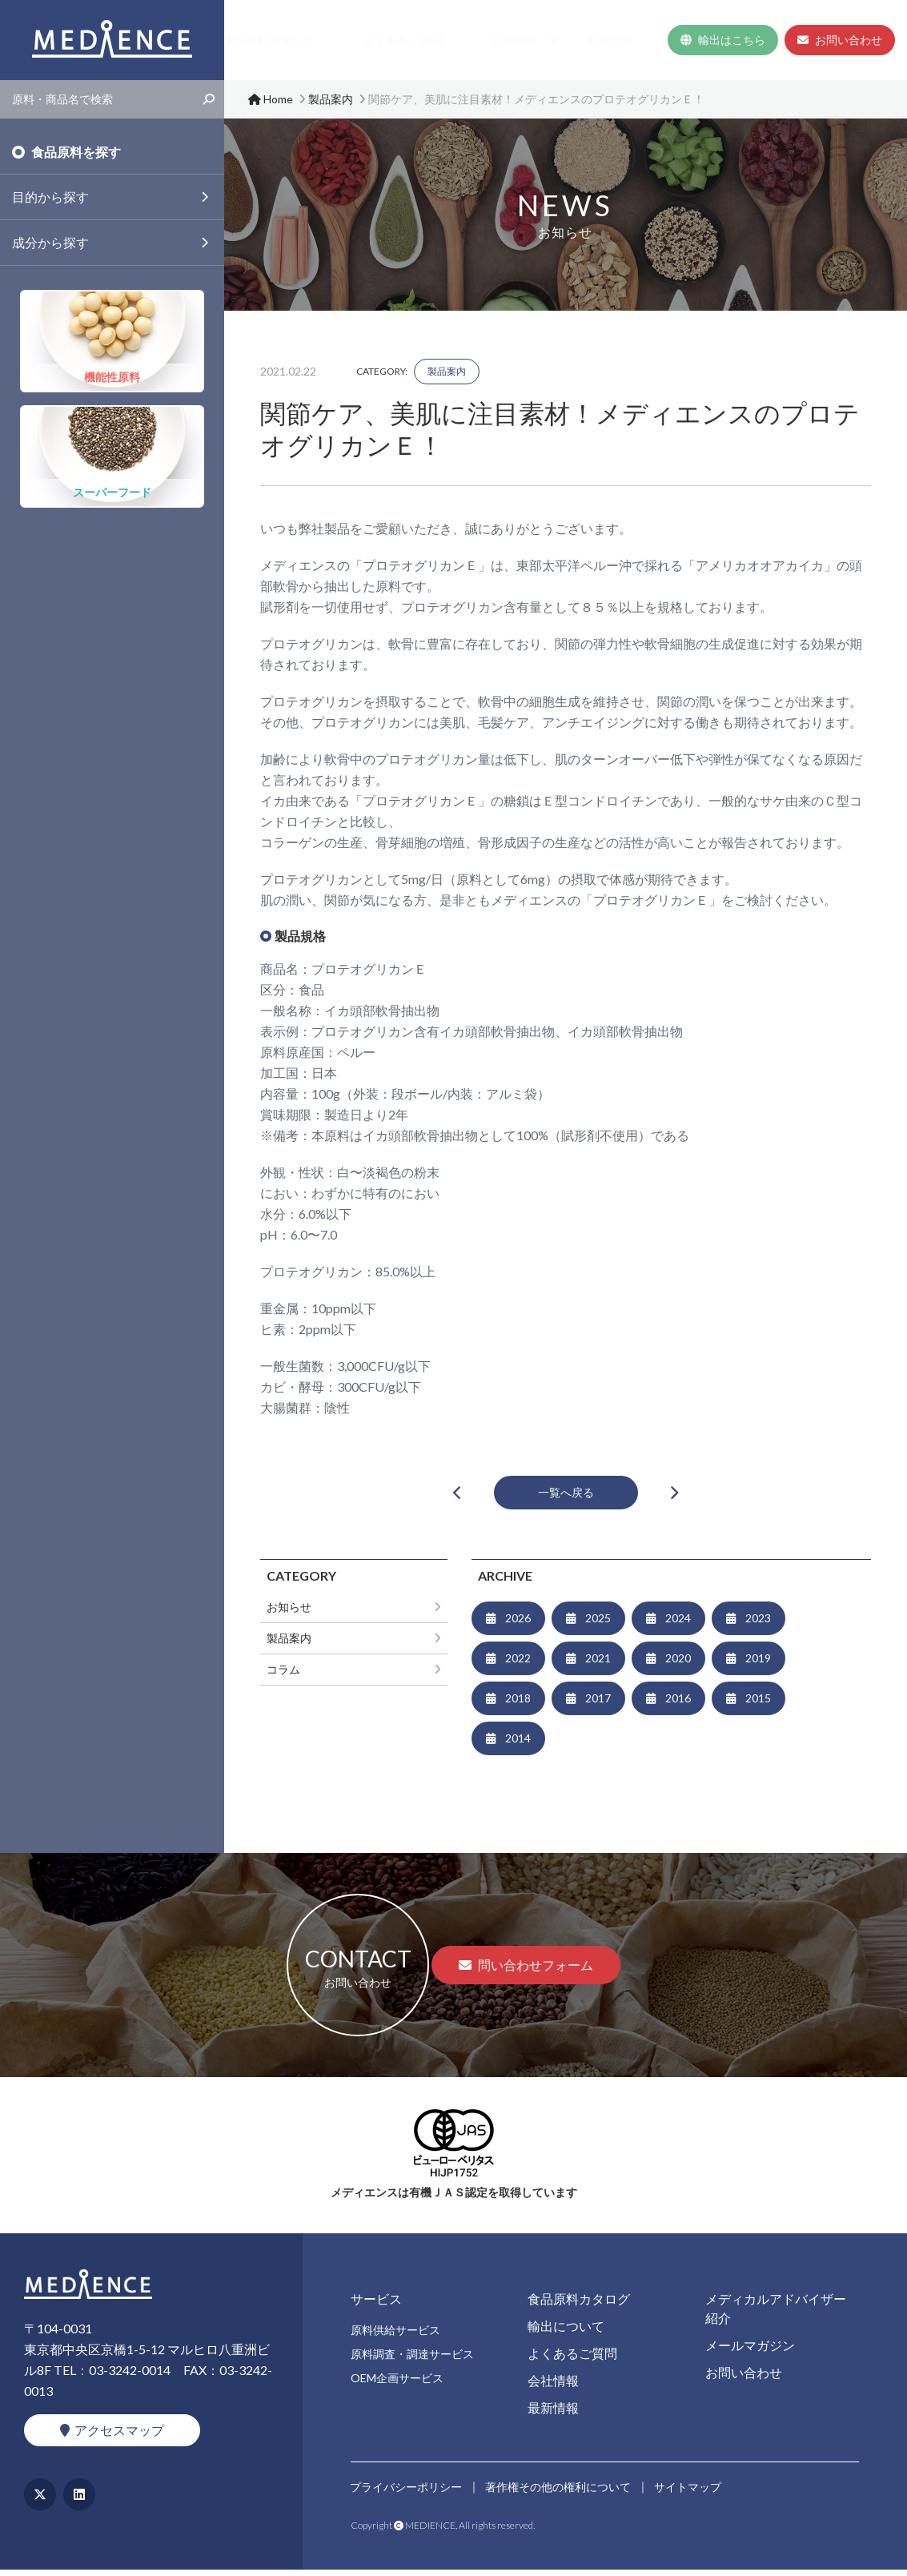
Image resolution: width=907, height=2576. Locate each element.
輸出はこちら (722, 40)
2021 (598, 1664)
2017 (598, 1704)
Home (230, 40)
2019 (758, 1664)
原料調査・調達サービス (412, 2360)
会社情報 (557, 40)
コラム (283, 1675)
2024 (678, 1624)
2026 (518, 1624)
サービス (283, 40)
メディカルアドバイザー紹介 (775, 2314)
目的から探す (50, 196)
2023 (758, 1624)
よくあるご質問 (479, 40)
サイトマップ (690, 2490)
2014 (518, 1744)
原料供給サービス (395, 2336)
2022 (518, 1664)
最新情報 (630, 40)
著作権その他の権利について (559, 2490)
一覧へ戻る (566, 1495)
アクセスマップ (112, 2436)
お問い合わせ (839, 40)
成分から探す (50, 242)
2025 (598, 1624)
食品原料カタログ (379, 40)
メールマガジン (750, 2351)
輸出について (566, 2332)
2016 (678, 1704)
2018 (518, 1704)
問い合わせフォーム (526, 1971)
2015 (758, 1704)
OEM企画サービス (397, 2384)
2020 (678, 1664)
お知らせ (289, 1613)
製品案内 (446, 371)
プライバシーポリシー (407, 2490)
